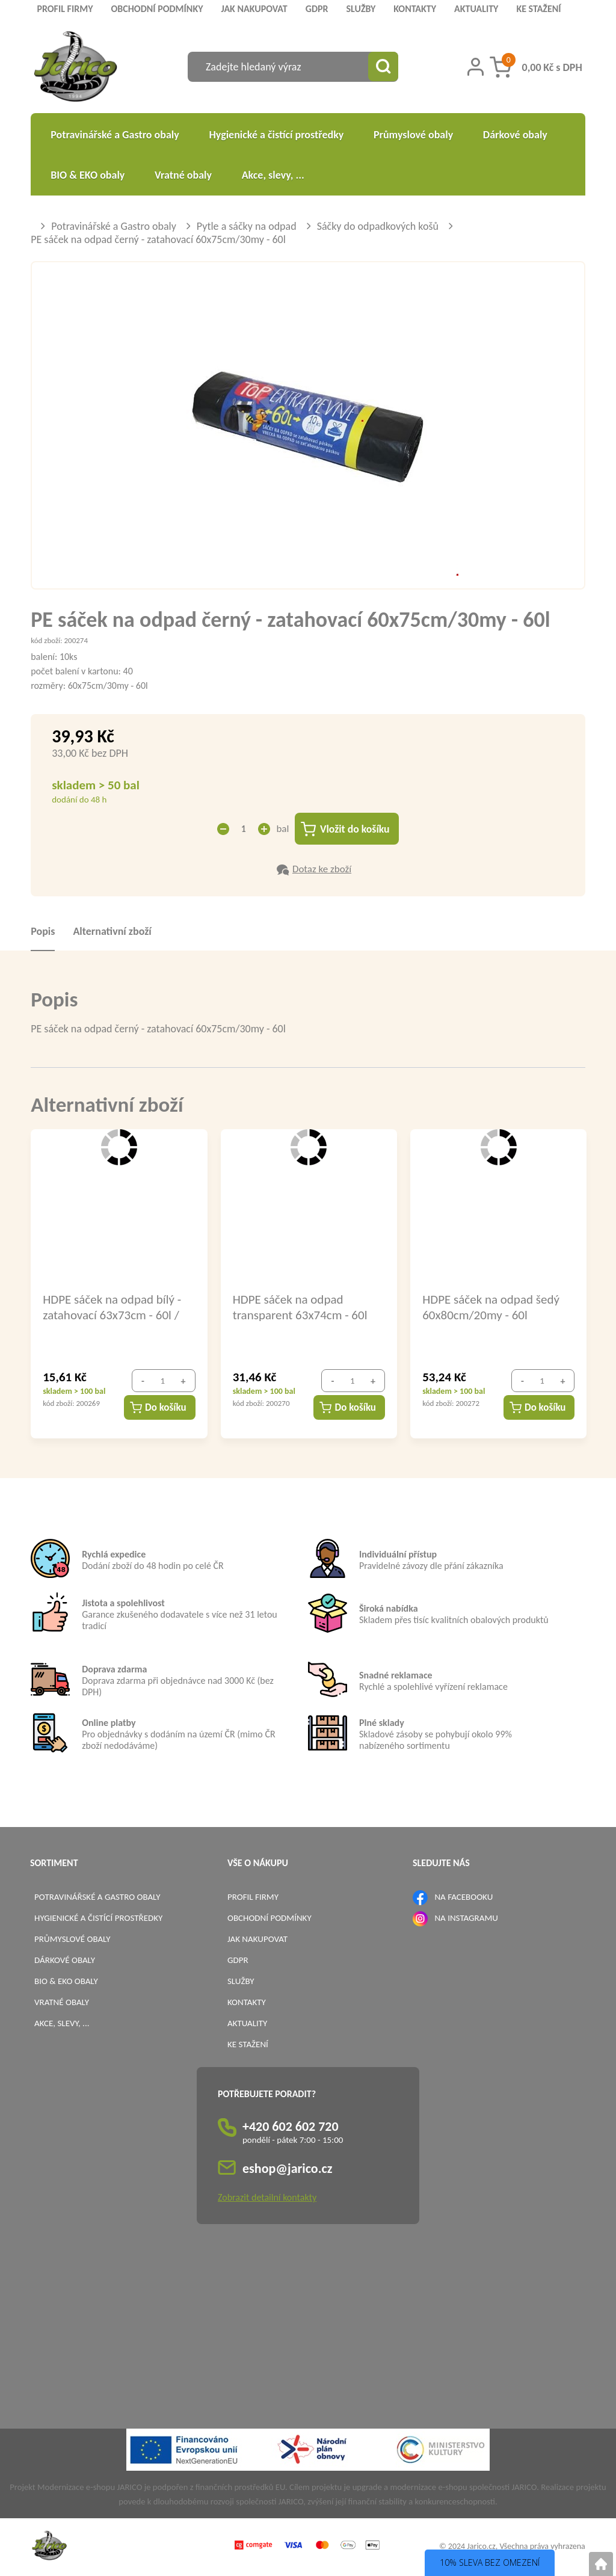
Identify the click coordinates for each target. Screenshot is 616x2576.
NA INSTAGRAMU (465, 1918)
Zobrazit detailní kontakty (267, 2198)
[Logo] (75, 68)
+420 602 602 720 (290, 2127)
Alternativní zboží (112, 931)
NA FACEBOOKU (463, 1897)
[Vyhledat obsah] (383, 67)
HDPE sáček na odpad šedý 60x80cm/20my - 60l (490, 1307)
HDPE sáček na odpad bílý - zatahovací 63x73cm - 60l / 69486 (112, 1307)
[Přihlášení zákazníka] (475, 67)
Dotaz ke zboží (321, 869)
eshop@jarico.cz (287, 2169)
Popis (43, 931)
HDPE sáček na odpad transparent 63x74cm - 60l (300, 1307)
